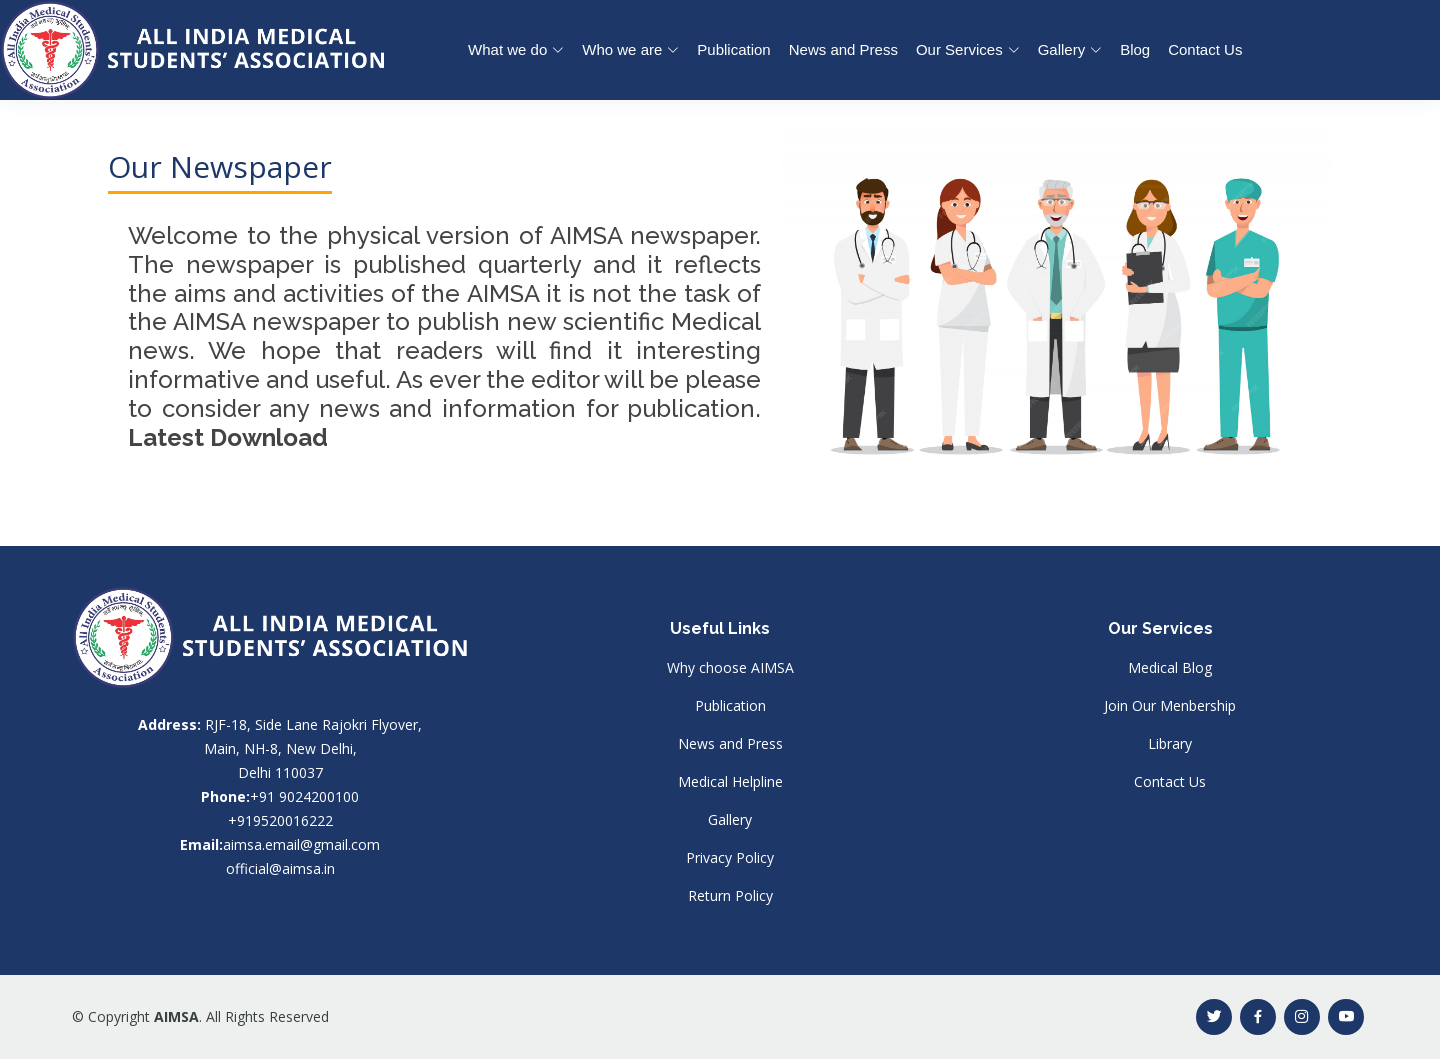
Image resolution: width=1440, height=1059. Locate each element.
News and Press (843, 49)
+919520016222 (280, 820)
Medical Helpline (730, 782)
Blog (1135, 49)
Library (1170, 744)
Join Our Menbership (1170, 706)
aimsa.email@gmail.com (301, 844)
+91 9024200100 (304, 796)
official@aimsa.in (280, 868)
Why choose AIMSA (730, 668)
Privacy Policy (730, 858)
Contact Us (1205, 49)
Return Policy (730, 896)
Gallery (730, 820)
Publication (733, 49)
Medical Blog (1170, 668)
